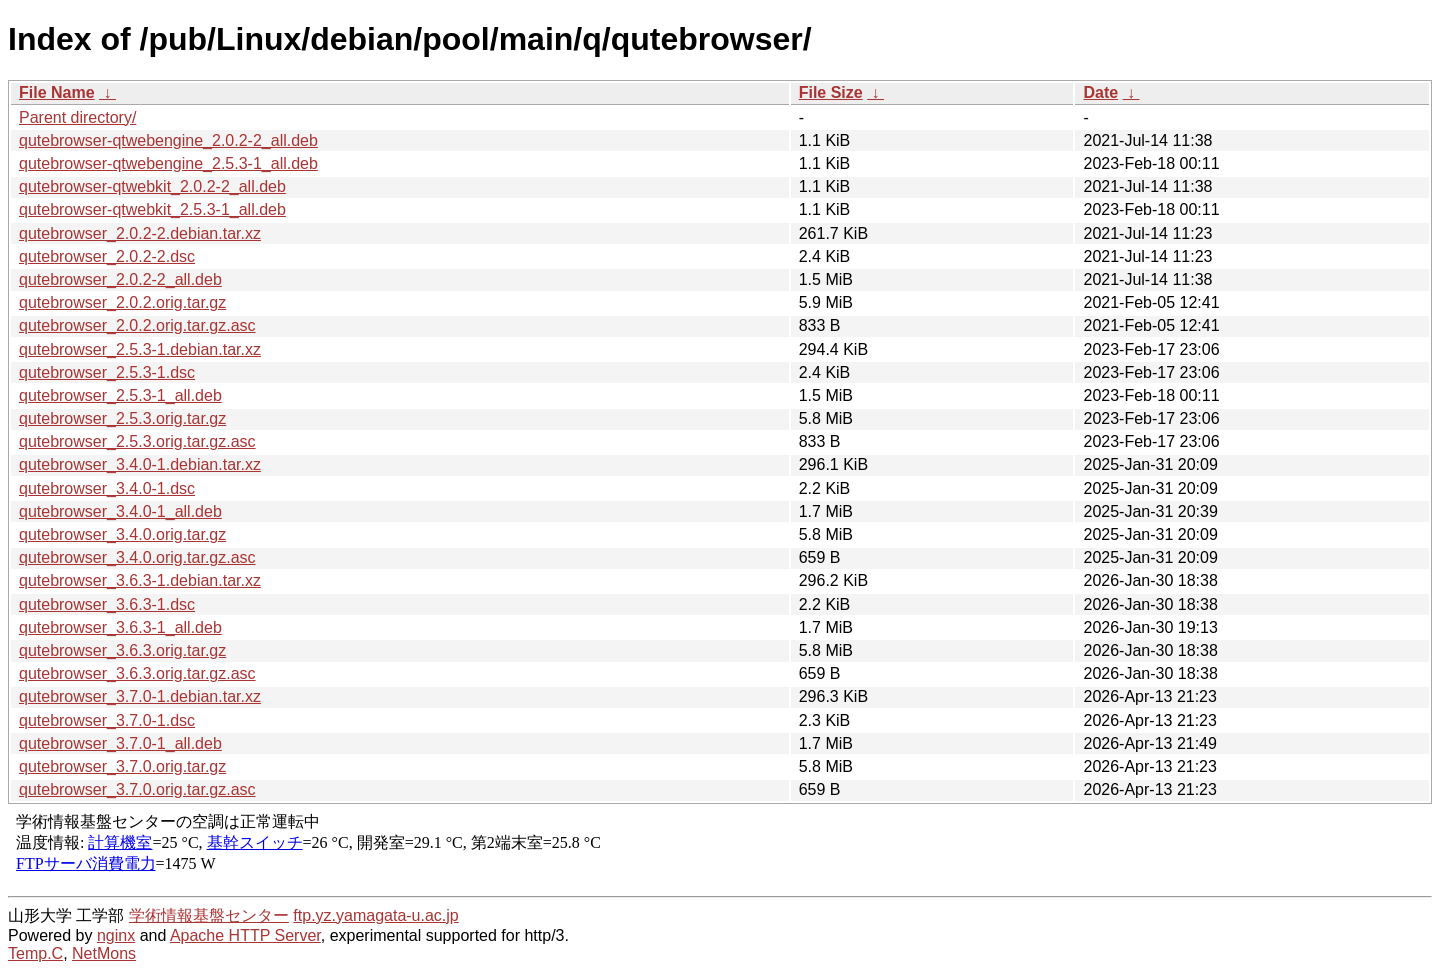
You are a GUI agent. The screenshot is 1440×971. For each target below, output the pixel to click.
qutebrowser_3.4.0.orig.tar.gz (122, 534)
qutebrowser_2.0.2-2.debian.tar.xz (140, 233)
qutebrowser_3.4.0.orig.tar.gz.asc (137, 557)
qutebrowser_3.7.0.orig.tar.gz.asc (137, 789)
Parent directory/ (77, 117)
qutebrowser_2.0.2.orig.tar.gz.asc (137, 325)
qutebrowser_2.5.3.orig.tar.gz (122, 418)
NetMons (104, 953)
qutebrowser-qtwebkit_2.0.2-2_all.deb (152, 186)
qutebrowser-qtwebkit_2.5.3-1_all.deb (152, 209)
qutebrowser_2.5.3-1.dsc (107, 372)
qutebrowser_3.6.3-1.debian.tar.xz (140, 580)
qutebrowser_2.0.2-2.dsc (107, 256)
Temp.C (35, 953)
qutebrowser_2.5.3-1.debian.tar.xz (140, 349)
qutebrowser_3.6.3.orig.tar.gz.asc (137, 673)
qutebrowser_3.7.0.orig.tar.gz (122, 766)
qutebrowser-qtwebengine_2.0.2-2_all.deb (168, 140)
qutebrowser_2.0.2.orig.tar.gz (122, 302)
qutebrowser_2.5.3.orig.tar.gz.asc (137, 441)
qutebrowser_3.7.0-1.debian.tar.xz (140, 696)
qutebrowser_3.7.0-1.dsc (107, 720)
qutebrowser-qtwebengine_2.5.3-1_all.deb (168, 163)
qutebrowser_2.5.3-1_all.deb (120, 395)
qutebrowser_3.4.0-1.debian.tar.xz (140, 464)
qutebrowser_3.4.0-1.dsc (107, 488)
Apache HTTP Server (245, 935)
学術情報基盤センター (209, 915)
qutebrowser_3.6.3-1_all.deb (120, 627)
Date (1100, 92)
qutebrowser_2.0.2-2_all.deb (120, 279)
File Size (831, 92)
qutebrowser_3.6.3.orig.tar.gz (122, 650)
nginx (116, 935)
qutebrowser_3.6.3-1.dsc (107, 604)
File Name (57, 92)
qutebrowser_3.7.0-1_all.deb (120, 743)
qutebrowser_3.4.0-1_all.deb (120, 511)
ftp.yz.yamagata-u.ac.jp (375, 915)
